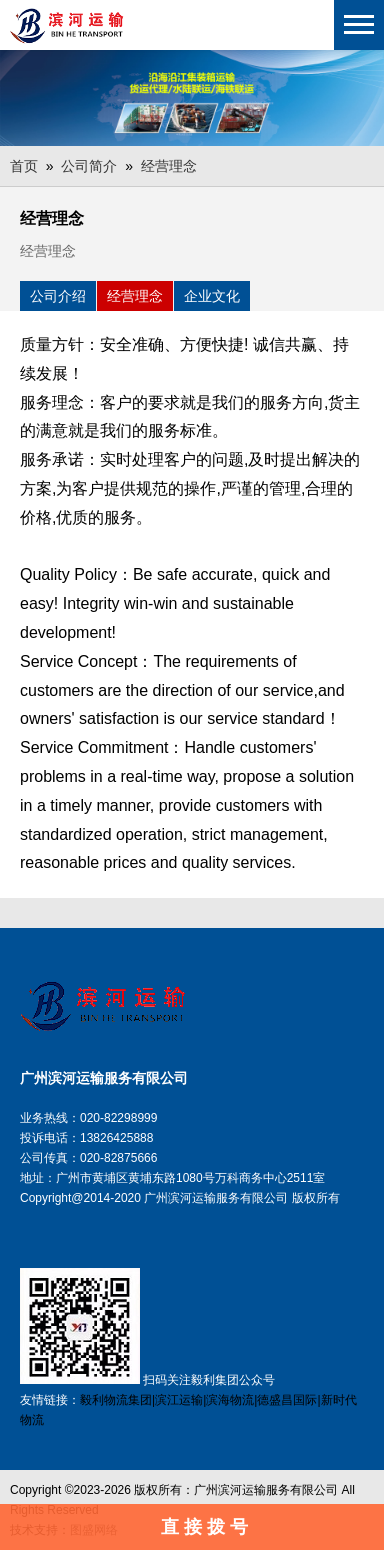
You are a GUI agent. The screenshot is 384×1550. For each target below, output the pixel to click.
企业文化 (212, 296)
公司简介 (89, 166)
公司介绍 (58, 296)
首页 (24, 166)
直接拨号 (207, 1527)
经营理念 (169, 166)
